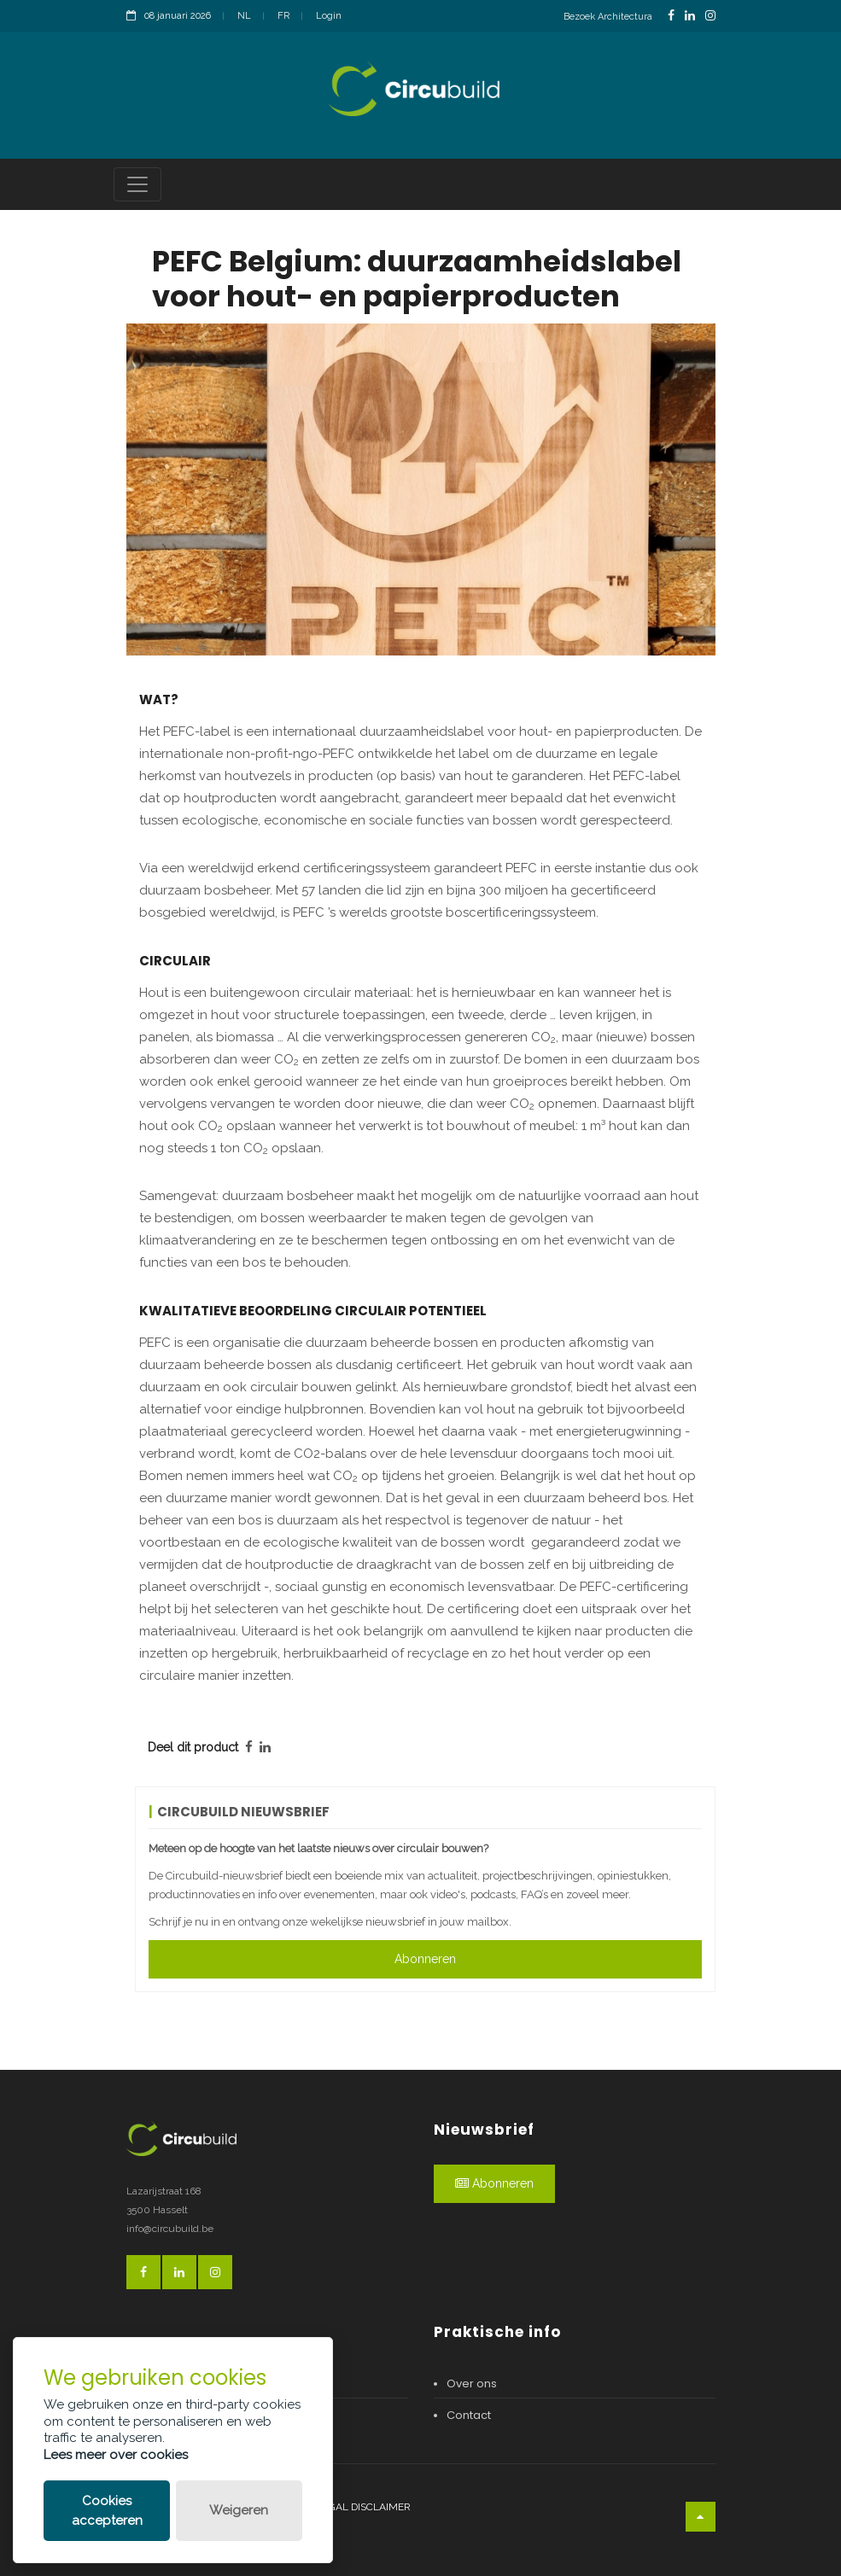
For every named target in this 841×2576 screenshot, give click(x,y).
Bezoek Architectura (608, 16)
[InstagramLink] (710, 16)
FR (283, 15)
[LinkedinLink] (690, 16)
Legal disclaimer (363, 2507)
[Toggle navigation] (137, 184)
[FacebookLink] (671, 16)
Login (329, 15)
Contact (469, 2415)
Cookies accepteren (107, 2510)
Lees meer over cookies (116, 2454)
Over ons (472, 2383)
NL (244, 15)
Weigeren (238, 2510)
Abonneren (425, 1959)
